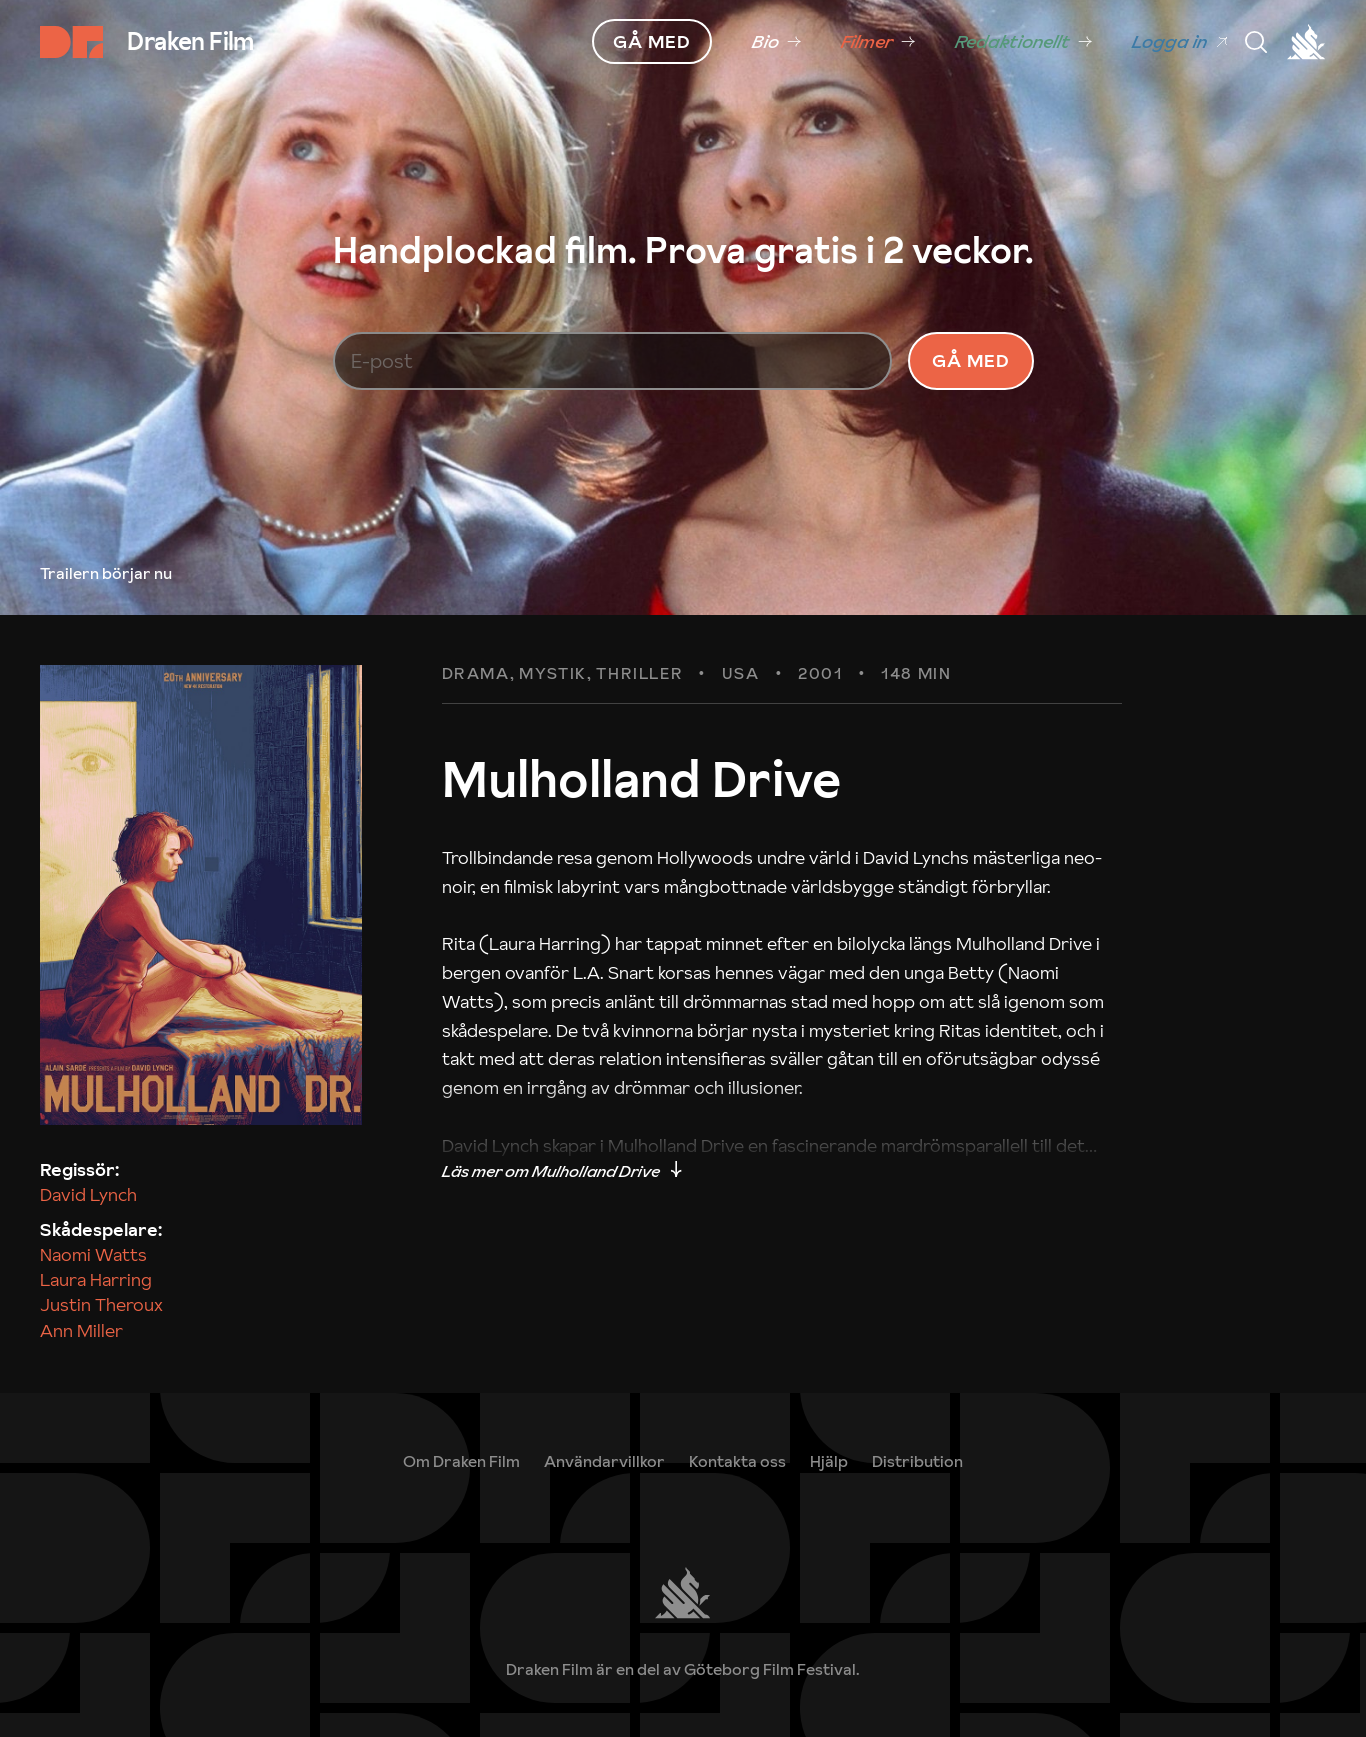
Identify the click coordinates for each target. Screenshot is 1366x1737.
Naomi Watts (93, 1254)
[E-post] (613, 361)
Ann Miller (81, 1330)
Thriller (639, 674)
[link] (776, 42)
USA (741, 674)
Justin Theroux (101, 1304)
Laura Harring (96, 1279)
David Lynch (88, 1194)
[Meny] (1256, 42)
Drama (476, 674)
